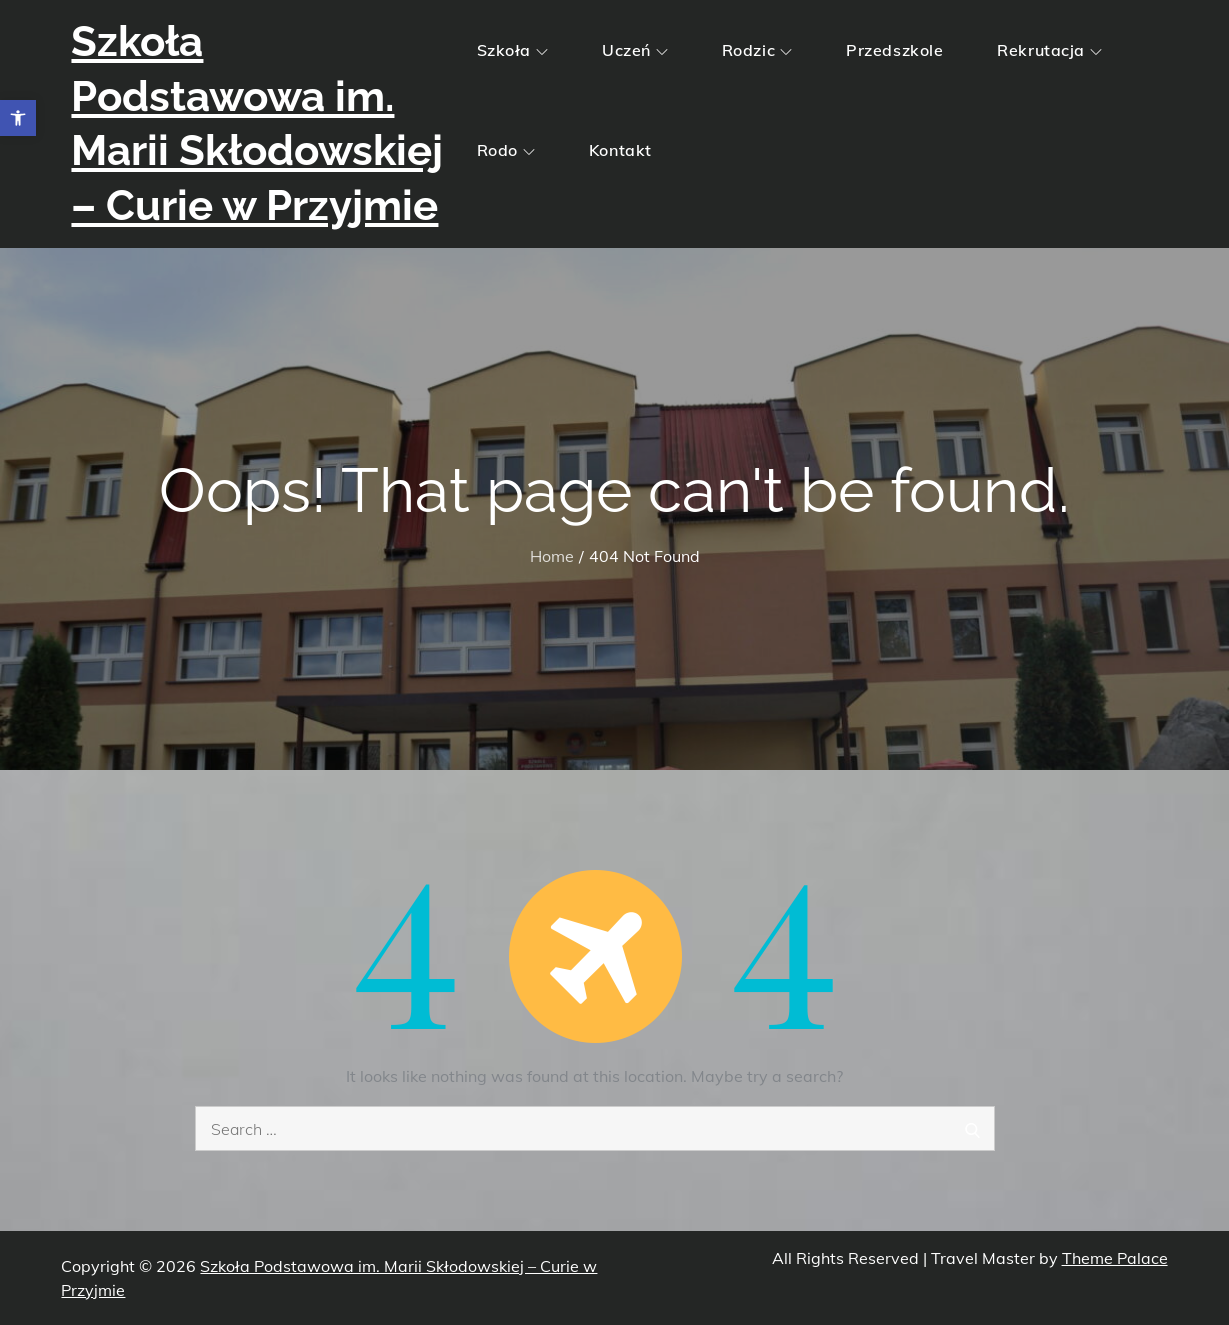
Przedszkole (894, 50)
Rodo (506, 150)
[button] (18, 118)
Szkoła (512, 50)
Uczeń (635, 50)
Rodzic (757, 50)
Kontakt (620, 150)
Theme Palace (1115, 1258)
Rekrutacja (1049, 50)
